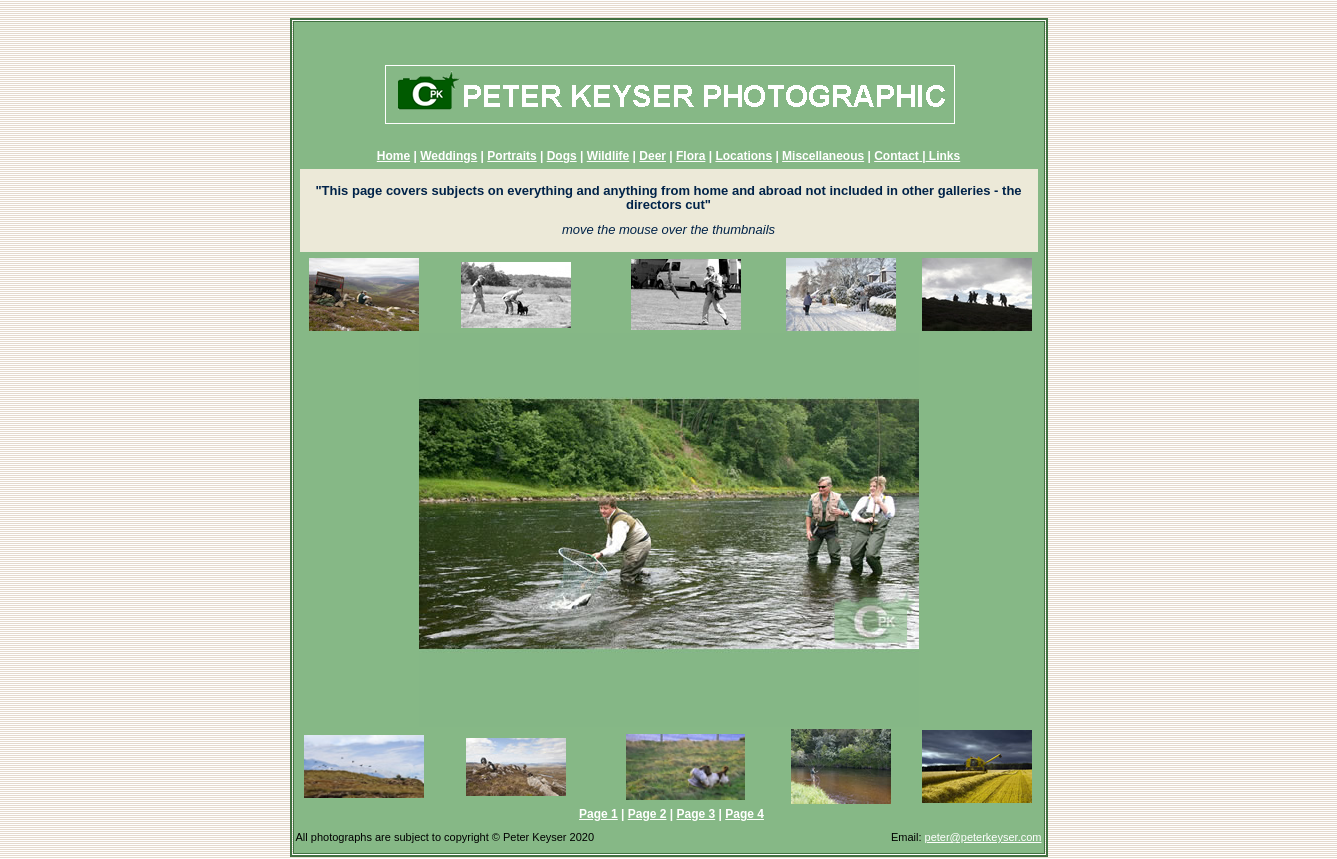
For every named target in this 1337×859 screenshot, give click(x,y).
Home (393, 156)
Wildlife (608, 156)
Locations (743, 156)
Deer (652, 156)
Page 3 (696, 814)
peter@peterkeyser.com (983, 837)
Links (943, 156)
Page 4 (744, 814)
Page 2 (647, 814)
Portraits (511, 156)
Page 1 (598, 814)
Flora (690, 156)
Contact (898, 156)
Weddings (448, 156)
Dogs (562, 156)
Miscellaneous (823, 156)
